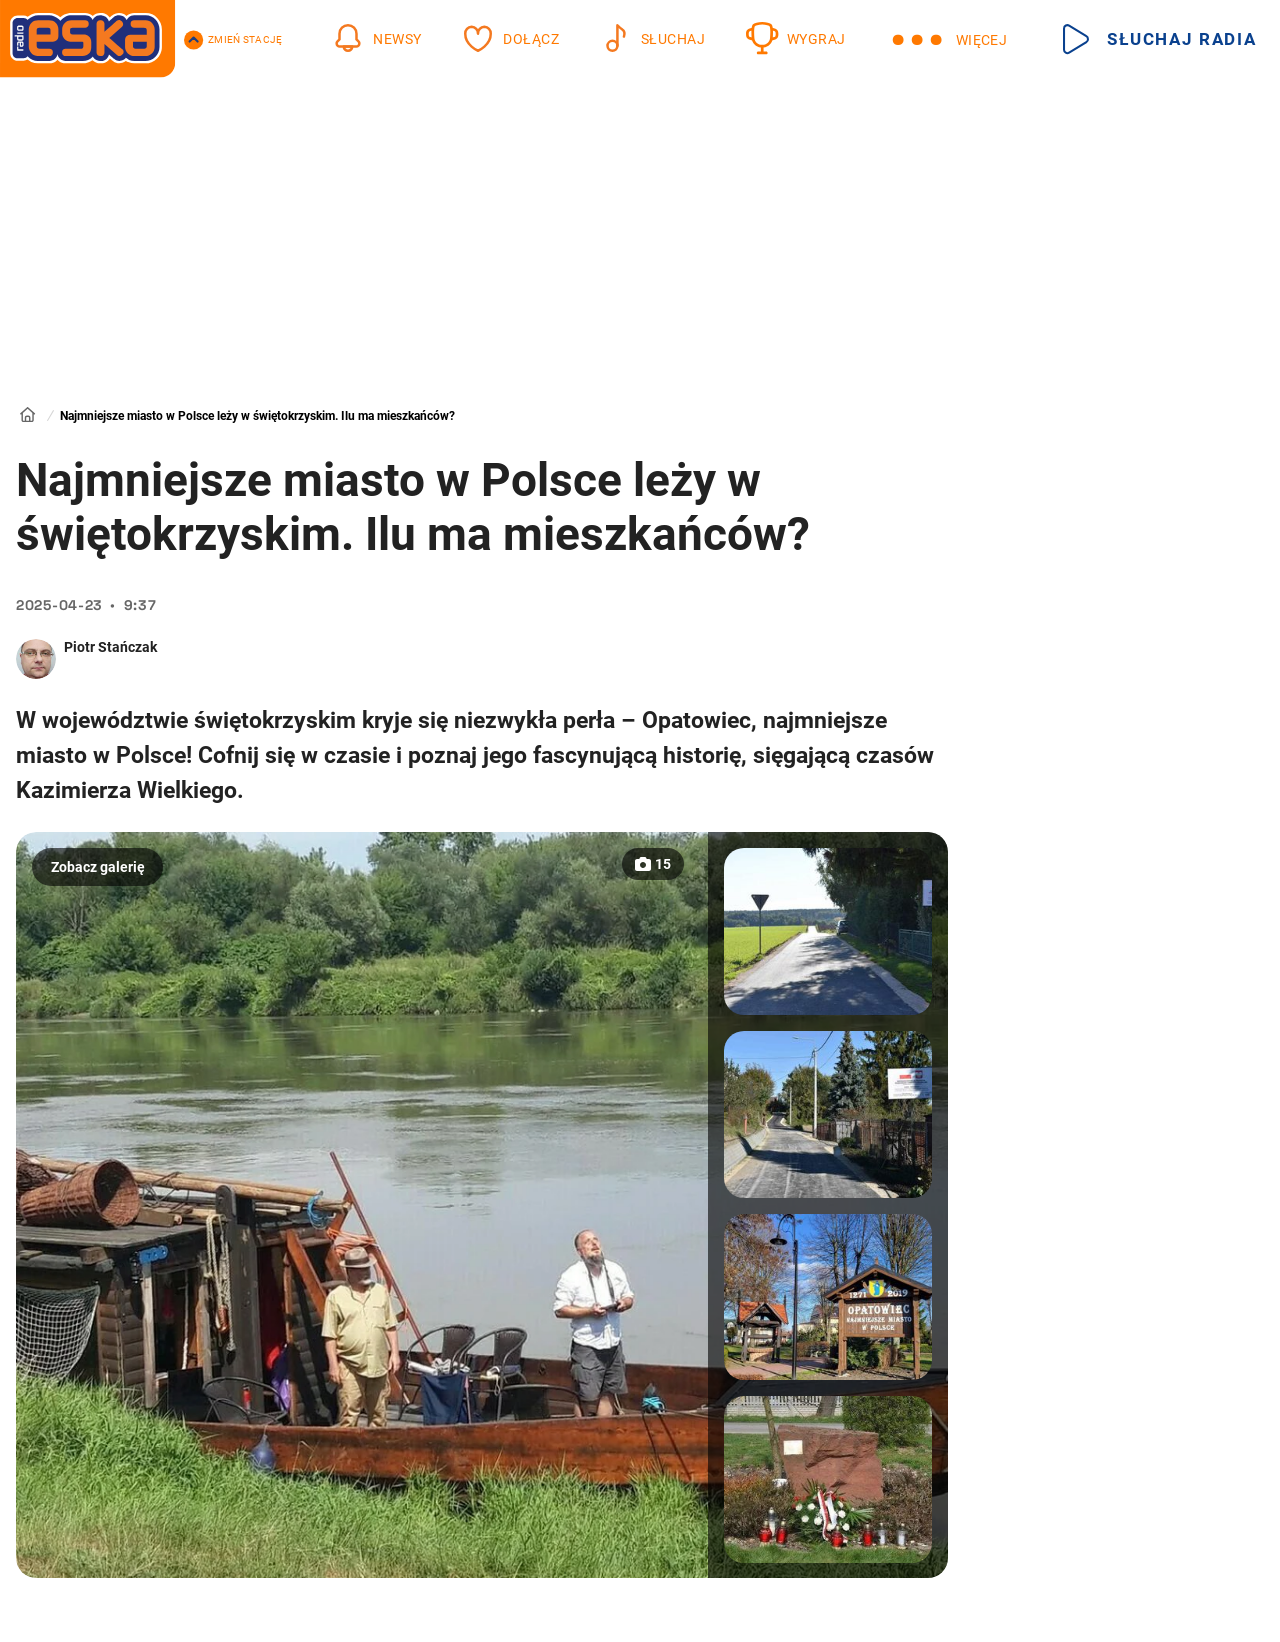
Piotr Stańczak (110, 647)
